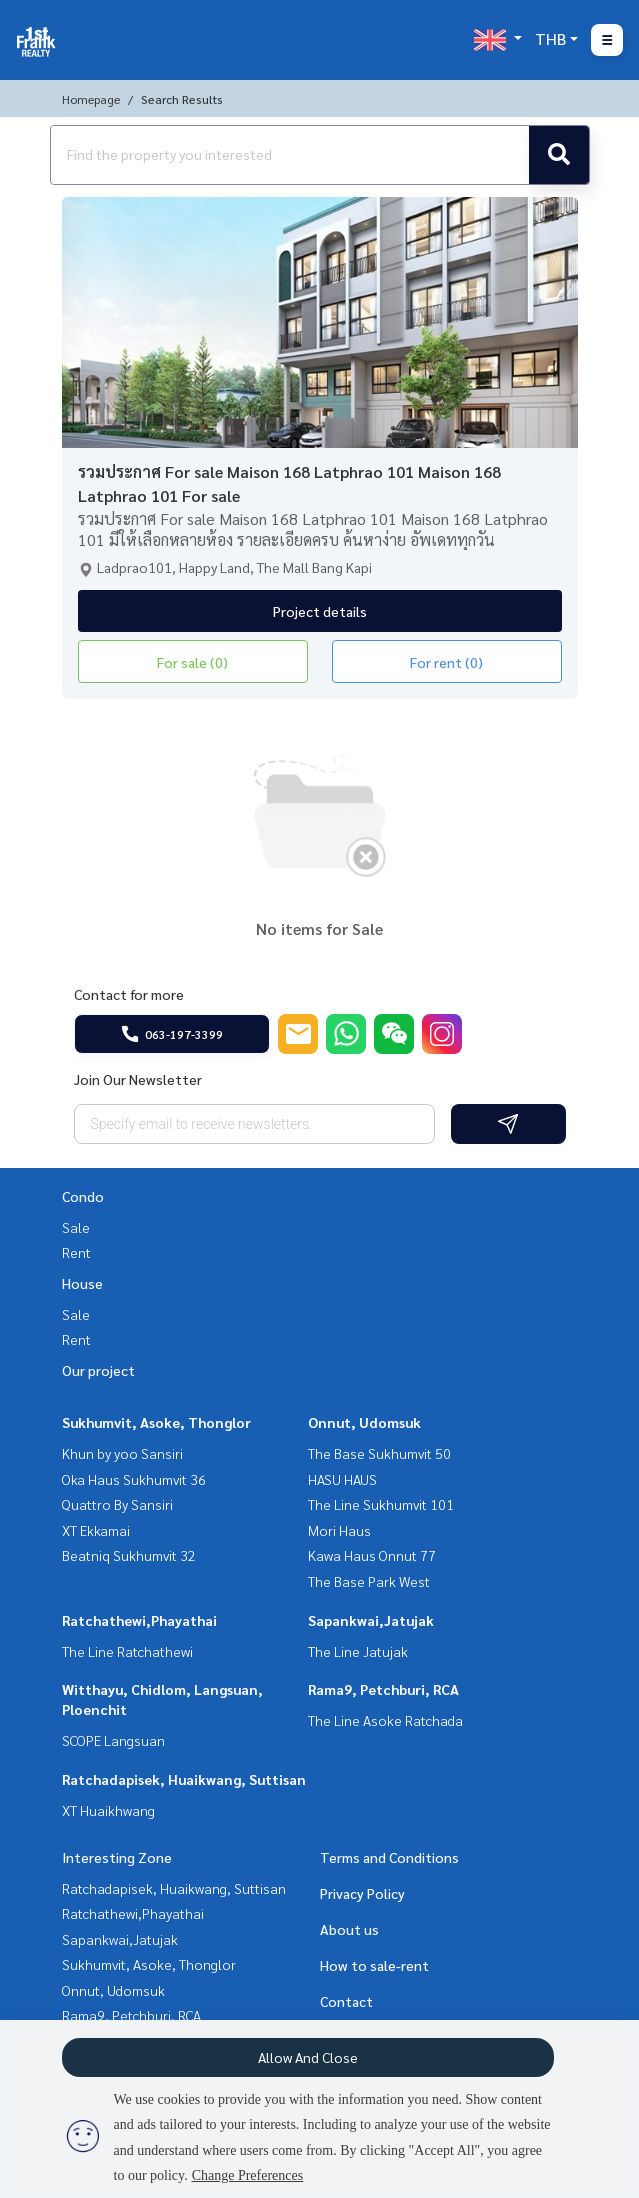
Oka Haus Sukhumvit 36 (134, 1479)
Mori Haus (339, 1530)
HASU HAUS (342, 1479)
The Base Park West (369, 1581)
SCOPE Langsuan (113, 1740)
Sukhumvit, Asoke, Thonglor (156, 1422)
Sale (76, 1227)
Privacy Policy (362, 1893)
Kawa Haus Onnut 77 (372, 1555)
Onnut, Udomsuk (364, 1422)
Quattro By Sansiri (117, 1504)
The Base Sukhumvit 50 (379, 1453)
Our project (98, 1370)
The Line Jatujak (358, 1651)
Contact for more (129, 994)
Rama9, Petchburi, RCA (383, 1689)
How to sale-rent (374, 1965)
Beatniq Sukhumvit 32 (129, 1555)
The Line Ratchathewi (127, 1651)
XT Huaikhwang (108, 1810)
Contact (346, 2001)
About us (349, 1929)
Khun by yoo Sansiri (122, 1453)
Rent (76, 1252)
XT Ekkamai (96, 1530)
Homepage (91, 99)
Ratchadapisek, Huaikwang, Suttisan (184, 1779)
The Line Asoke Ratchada (385, 1720)
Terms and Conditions (389, 1857)
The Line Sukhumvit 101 (381, 1504)
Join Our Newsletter (138, 1079)
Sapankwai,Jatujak (371, 1620)
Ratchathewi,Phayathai (139, 1620)
